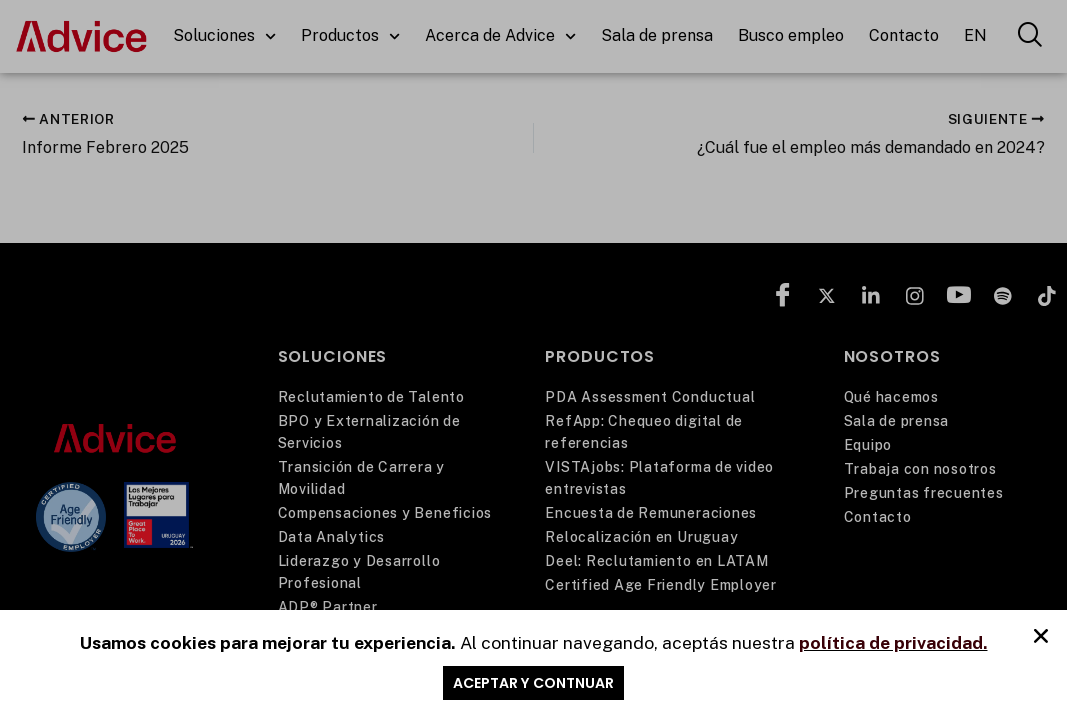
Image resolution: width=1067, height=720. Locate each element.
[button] (1041, 638)
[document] (533, 360)
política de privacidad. (893, 643)
